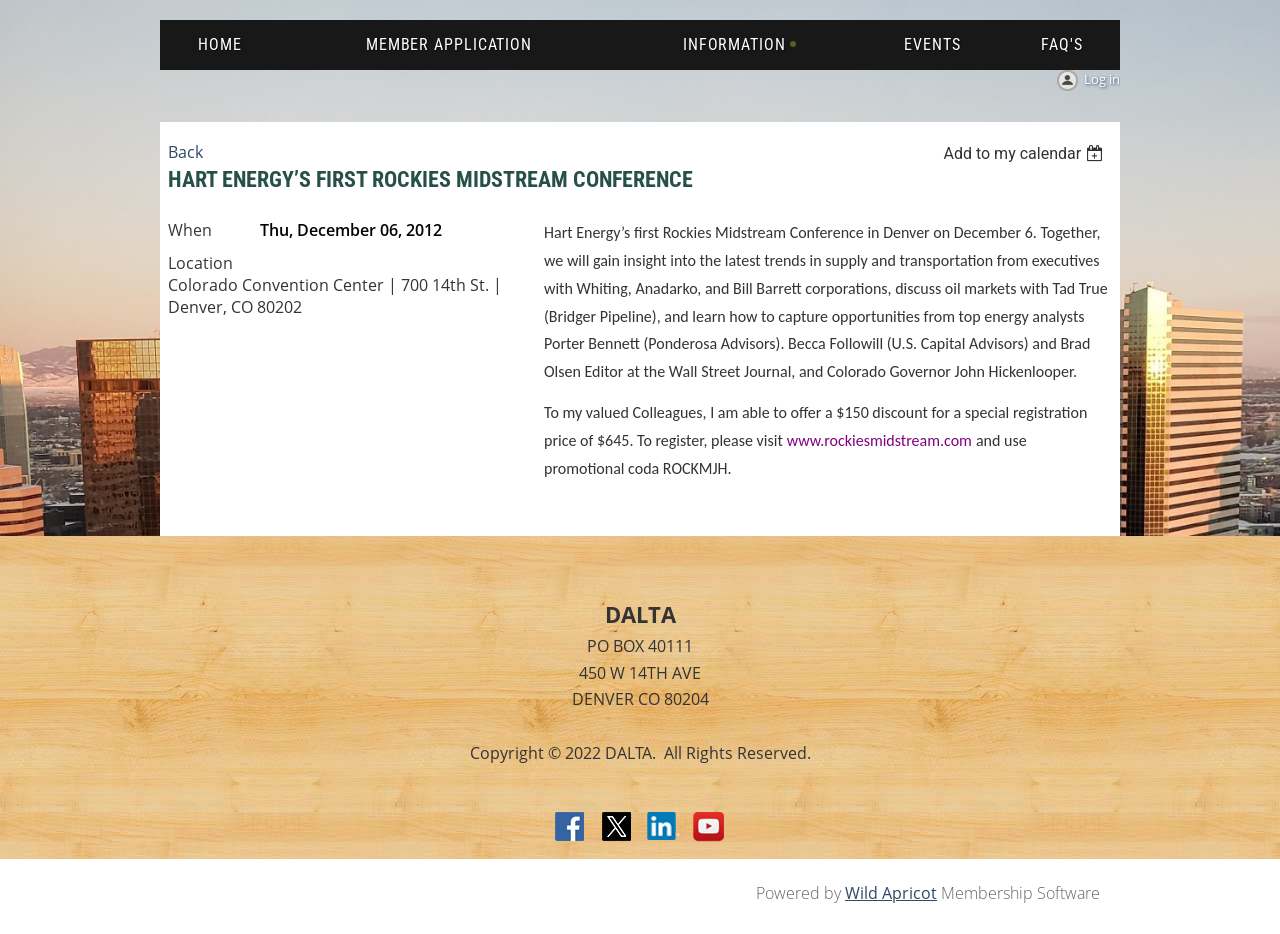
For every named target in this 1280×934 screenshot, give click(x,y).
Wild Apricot (891, 893)
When (190, 230)
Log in (1102, 79)
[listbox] (1025, 153)
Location (200, 263)
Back (185, 152)
